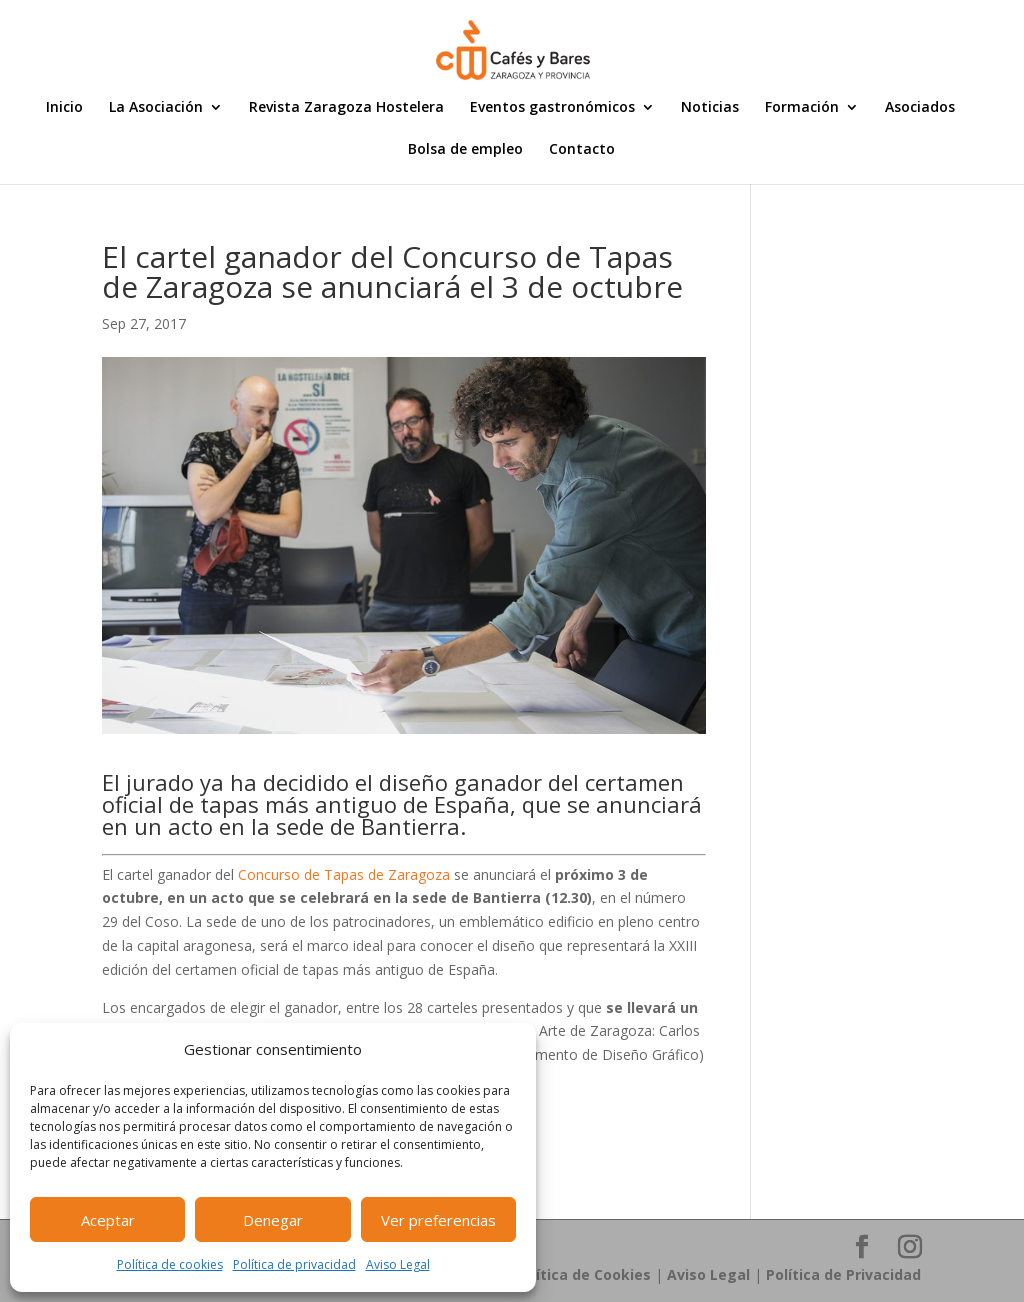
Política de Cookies (582, 1274)
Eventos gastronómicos (552, 108)
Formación (802, 108)
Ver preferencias (438, 1220)
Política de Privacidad (843, 1274)
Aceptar (108, 1220)
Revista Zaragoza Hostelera (346, 108)
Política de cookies (170, 1264)
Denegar (273, 1220)
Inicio (64, 108)
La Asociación (156, 108)
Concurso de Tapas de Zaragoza (344, 874)
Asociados (920, 108)
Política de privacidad (294, 1264)
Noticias (710, 108)
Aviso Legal (398, 1264)
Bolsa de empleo (465, 150)
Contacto (582, 150)
